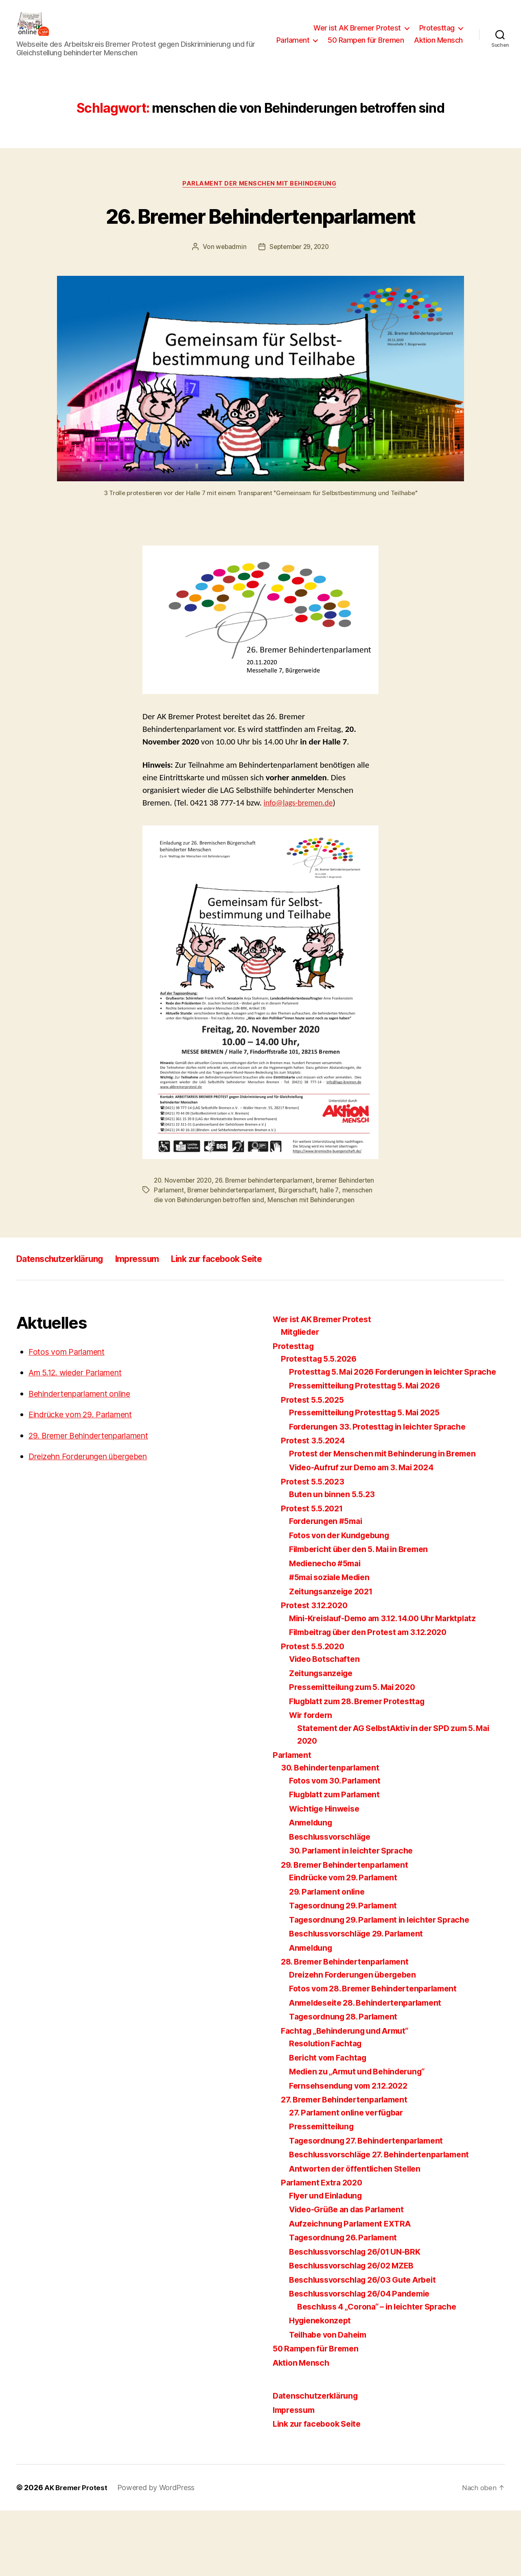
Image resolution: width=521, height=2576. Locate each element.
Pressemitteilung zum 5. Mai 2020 (358, 1752)
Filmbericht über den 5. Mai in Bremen (365, 1614)
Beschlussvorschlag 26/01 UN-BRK (360, 2317)
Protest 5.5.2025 (315, 1465)
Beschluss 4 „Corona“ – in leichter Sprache (383, 2372)
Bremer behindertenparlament (272, 1233)
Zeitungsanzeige (323, 1738)
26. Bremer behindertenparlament (270, 1223)
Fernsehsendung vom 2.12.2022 (354, 2151)
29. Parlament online (330, 1957)
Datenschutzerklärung (67, 1311)
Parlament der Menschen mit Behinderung (260, 196)
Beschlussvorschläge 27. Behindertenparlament (387, 2220)
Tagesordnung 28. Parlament (348, 2082)
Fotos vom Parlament (70, 1404)
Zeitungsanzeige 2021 (334, 1657)
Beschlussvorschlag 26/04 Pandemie (365, 2359)
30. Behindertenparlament (334, 1833)
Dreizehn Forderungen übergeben (95, 1509)
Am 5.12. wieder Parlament (80, 1425)
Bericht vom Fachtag (331, 2123)
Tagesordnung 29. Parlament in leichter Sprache (387, 1985)
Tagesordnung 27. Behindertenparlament (372, 2206)
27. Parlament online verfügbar (351, 2178)
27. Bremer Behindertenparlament (349, 2165)
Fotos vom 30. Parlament (339, 1846)
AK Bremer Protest (76, 2553)
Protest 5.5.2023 (315, 1547)
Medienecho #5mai (328, 1629)
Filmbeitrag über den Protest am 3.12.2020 (375, 1697)
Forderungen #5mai (329, 1586)
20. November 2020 (184, 1223)
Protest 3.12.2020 (316, 1671)
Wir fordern (312, 1780)
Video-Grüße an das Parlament (352, 2275)
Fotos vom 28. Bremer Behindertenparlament (380, 2054)
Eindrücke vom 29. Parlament (86, 1467)
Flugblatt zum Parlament (338, 1860)
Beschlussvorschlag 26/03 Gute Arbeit (369, 2345)
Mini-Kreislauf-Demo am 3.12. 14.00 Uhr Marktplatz (392, 1684)
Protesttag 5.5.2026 (322, 1411)
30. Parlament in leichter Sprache (356, 1916)
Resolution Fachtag (328, 2109)
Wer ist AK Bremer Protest (357, 28)
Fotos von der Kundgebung (344, 1601)
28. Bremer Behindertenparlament (350, 2027)
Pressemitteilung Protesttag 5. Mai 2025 (371, 1478)
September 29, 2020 (299, 290)
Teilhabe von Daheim (331, 2400)
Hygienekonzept (322, 2386)
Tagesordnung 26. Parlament (347, 2303)
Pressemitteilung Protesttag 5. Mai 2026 (371, 1451)
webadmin (229, 290)
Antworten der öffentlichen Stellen (360, 2234)
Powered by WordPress (158, 2553)
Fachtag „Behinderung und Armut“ (350, 2096)
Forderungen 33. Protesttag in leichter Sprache (384, 1492)
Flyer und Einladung (329, 2261)
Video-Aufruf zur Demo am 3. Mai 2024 (369, 1533)
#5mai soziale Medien (333, 1642)
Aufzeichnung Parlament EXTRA (354, 2289)
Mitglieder (302, 1385)
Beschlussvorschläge (333, 1902)
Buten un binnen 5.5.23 (335, 1559)
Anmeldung (313, 1888)
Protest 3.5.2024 (315, 1506)
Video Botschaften (327, 1724)
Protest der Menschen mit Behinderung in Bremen (390, 1519)
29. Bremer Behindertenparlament (96, 1488)
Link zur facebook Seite (246, 1311)
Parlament (351, 40)
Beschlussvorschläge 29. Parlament (362, 1999)
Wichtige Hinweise (327, 1874)
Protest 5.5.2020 (315, 1712)
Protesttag (437, 28)
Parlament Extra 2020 (325, 2248)
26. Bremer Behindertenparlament (260, 242)
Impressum (155, 1311)
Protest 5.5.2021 (314, 1574)
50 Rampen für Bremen (425, 40)
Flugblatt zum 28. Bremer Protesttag (363, 1767)
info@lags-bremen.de (301, 845)
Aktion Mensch (438, 52)
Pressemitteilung (324, 2192)
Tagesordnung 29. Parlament (347, 1971)
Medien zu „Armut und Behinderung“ (363, 2137)
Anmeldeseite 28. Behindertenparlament (372, 2068)
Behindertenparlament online (86, 1446)
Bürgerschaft (341, 1233)
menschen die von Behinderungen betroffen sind (233, 1243)
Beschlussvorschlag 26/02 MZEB (357, 2331)
